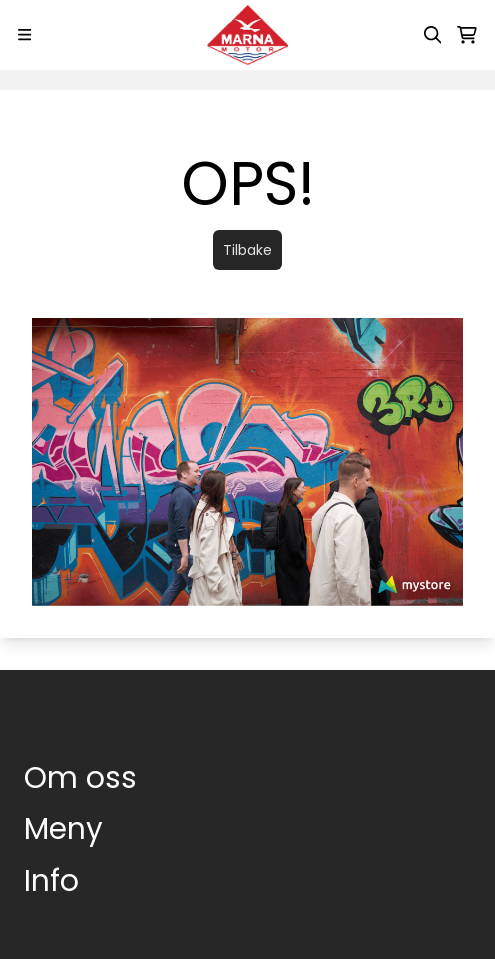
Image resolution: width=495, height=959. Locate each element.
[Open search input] (433, 35)
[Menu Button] (24, 34)
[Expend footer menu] (463, 829)
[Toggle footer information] (463, 778)
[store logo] (247, 35)
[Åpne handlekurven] (467, 35)
